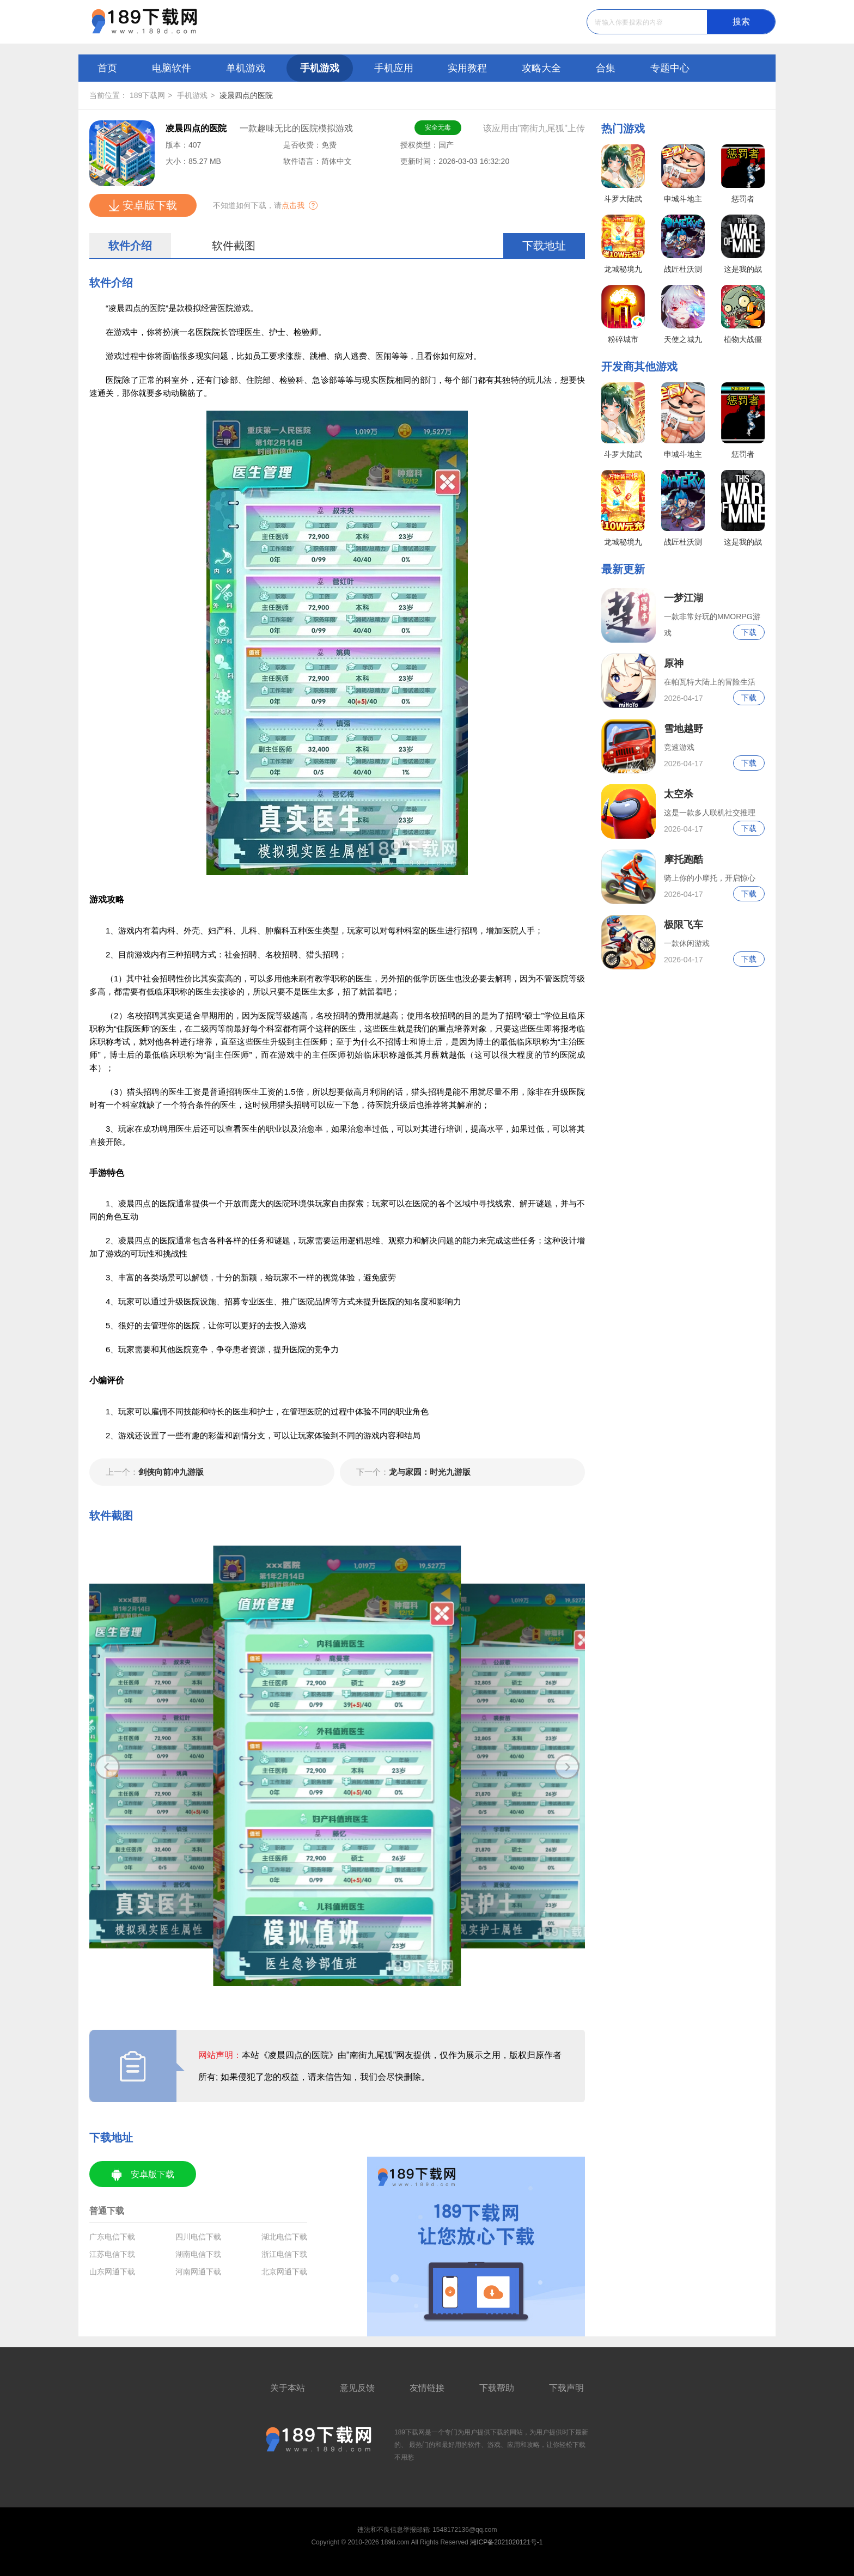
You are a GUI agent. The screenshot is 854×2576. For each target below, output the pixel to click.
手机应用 (393, 68)
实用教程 (467, 68)
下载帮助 (496, 2387)
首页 (107, 68)
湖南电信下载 (198, 2254)
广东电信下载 (112, 2236)
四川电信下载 (198, 2236)
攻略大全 (541, 68)
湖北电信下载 (284, 2236)
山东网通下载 (112, 2271)
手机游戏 (319, 68)
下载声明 (566, 2387)
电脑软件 (171, 68)
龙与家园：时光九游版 (413, 1471)
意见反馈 (357, 2387)
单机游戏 (245, 68)
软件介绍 (130, 246)
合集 (605, 68)
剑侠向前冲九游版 (155, 1471)
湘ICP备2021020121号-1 (506, 2542)
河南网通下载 (198, 2271)
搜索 (741, 21)
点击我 (293, 205)
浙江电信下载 (284, 2254)
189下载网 (147, 95)
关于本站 (287, 2387)
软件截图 (233, 246)
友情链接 (427, 2387)
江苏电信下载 (112, 2254)
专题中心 (670, 68)
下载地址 (544, 246)
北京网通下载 (284, 2271)
